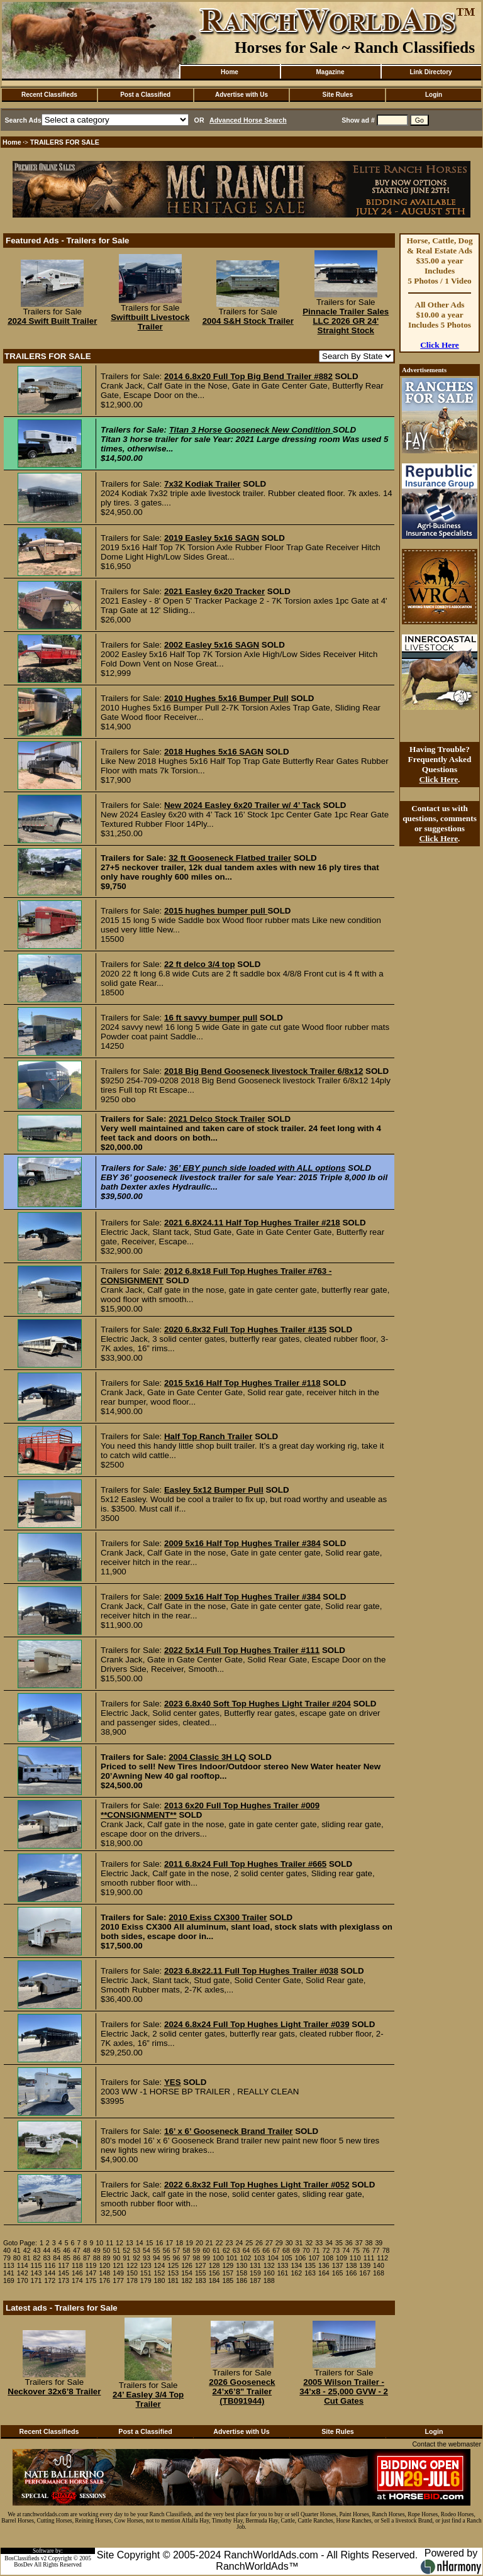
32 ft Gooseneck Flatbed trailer (230, 858)
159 (255, 2273)
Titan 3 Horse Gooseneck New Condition (251, 429)
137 (337, 2265)
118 (77, 2265)
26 (259, 2243)
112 (382, 2258)
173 (63, 2280)
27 (269, 2243)
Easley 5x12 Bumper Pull (214, 1490)
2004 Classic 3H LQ (207, 1757)
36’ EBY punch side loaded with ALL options (257, 1168)
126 (186, 2265)
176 (104, 2280)
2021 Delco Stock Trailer (217, 1119)
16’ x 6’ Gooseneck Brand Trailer (228, 2131)
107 (314, 2258)
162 (296, 2273)
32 (309, 2243)
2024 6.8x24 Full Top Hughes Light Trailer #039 (257, 2024)
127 (200, 2265)
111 (369, 2258)
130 (241, 2265)
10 (99, 2243)
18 (179, 2243)
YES (172, 2082)
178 (132, 2280)
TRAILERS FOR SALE (64, 142)
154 (186, 2273)
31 (299, 2243)
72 (326, 2250)
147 (91, 2273)
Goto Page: (20, 2243)
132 (269, 2265)
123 (146, 2265)
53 (136, 2250)
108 (327, 2258)
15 (149, 2243)
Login (433, 94)
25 (249, 2243)
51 (116, 2250)
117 (63, 2265)
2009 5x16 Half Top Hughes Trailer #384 (242, 1543)
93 (146, 2258)
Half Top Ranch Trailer (208, 1436)
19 (189, 2243)
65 (256, 2250)
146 (77, 2273)
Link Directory (430, 72)
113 (8, 2265)
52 (126, 2250)
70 (306, 2250)
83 (46, 2258)
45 (56, 2250)
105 (286, 2258)
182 (186, 2280)
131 (255, 2265)
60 (206, 2250)
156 (214, 2273)
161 (283, 2273)
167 (364, 2273)
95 (166, 2258)
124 (159, 2265)
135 (310, 2265)
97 (186, 2258)
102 (246, 2258)
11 (109, 2243)
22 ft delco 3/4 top (199, 964)
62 (226, 2250)
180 (159, 2280)
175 (91, 2280)
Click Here (439, 345)
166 (351, 2273)
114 (22, 2265)
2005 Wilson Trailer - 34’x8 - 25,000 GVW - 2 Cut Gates (343, 2391)
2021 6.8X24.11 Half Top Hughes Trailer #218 (252, 1222)
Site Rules (338, 94)
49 (97, 2250)
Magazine (330, 72)
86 (76, 2258)
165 (337, 2273)
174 (77, 2280)
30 (289, 2243)
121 (118, 2265)
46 (66, 2250)
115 (36, 2265)
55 (156, 2250)
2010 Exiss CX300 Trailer (218, 1917)
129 (228, 2265)
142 (22, 2273)
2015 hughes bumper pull (215, 910)
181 (173, 2280)
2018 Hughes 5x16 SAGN (214, 751)
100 (218, 2258)
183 (200, 2280)
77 (376, 2250)
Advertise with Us (241, 94)
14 (139, 2243)
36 (349, 2243)
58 (186, 2250)
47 (76, 2250)
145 (63, 2273)
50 (107, 2250)
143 (36, 2273)
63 (236, 2250)
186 (241, 2280)
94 (156, 2258)
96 (176, 2258)
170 (22, 2280)
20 (199, 2243)
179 (146, 2280)
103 (259, 2258)
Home (229, 72)
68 (286, 2250)
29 (279, 2243)
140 (378, 2265)
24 (239, 2243)
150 (132, 2273)
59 (196, 2250)
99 (206, 2258)
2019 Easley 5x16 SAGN (211, 538)
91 (126, 2258)
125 (173, 2265)
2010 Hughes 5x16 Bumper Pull (226, 698)
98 (196, 2258)
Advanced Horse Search (248, 120)
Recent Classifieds (49, 94)
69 (296, 2250)
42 (27, 2250)
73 (336, 2250)
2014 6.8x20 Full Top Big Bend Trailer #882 (248, 376)
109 (341, 2258)
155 (200, 2273)
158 (241, 2273)
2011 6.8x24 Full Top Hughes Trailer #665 (245, 1864)
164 (324, 2273)
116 (49, 2265)
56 (166, 2250)
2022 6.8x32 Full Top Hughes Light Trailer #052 (257, 2184)
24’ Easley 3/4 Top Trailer (148, 2399)
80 (17, 2258)
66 (266, 2250)
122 (132, 2265)
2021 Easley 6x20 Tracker (214, 591)
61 (216, 2250)
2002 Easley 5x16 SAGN (211, 645)
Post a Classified (145, 94)
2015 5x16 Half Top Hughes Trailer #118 (242, 1383)
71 (316, 2250)
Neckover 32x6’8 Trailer (54, 2391)
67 (276, 2250)
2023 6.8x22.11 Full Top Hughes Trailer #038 (251, 1971)
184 (214, 2280)
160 (269, 2273)
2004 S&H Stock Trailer (248, 321)
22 (219, 2243)
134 (296, 2265)
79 (7, 2258)
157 (228, 2273)
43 (37, 2250)
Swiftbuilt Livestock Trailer (150, 321)
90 (116, 2258)
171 (36, 2280)
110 (355, 2258)
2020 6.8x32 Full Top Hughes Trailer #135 (245, 1329)
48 (87, 2250)
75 (356, 2250)
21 (209, 2243)
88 (97, 2258)
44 (46, 2250)
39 (378, 2243)
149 (118, 2273)
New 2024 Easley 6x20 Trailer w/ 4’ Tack (242, 805)
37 (359, 2243)
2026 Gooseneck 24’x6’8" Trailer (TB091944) (242, 2391)
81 (27, 2258)
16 (160, 2243)
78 (386, 2250)
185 (228, 2280)
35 (339, 2243)
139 (364, 2265)
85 (66, 2258)
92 (136, 2258)
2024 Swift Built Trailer (52, 321)
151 (146, 2273)
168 (378, 2273)
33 (319, 2243)
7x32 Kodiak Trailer (202, 484)
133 (283, 2265)
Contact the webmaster (446, 2444)
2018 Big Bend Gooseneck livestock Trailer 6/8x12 (263, 1071)
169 (8, 2280)
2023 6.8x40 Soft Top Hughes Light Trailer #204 (257, 1703)
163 (310, 2273)
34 (329, 2243)
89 (107, 2258)
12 (119, 2243)
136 (324, 2265)
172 (49, 2280)
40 (7, 2250)
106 (300, 2258)
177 (118, 2280)
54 (146, 2250)
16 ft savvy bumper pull (210, 1017)
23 (229, 2243)
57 (176, 2250)
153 (173, 2273)
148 (104, 2273)
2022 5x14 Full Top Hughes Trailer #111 (241, 1650)
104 (273, 2258)
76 (366, 2250)
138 (351, 2265)
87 (87, 2258)
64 (246, 2250)
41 (17, 2250)
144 (49, 2273)
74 (346, 2250)
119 (91, 2265)
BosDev (23, 2565)
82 (37, 2258)
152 (159, 2273)
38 (369, 2243)
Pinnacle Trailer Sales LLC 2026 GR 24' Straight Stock (346, 321)
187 (255, 2280)
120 (104, 2265)
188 (269, 2280)
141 (8, 2273)
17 (169, 2243)
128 (214, 2265)
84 (56, 2258)
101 (232, 2258)
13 (129, 2243)
